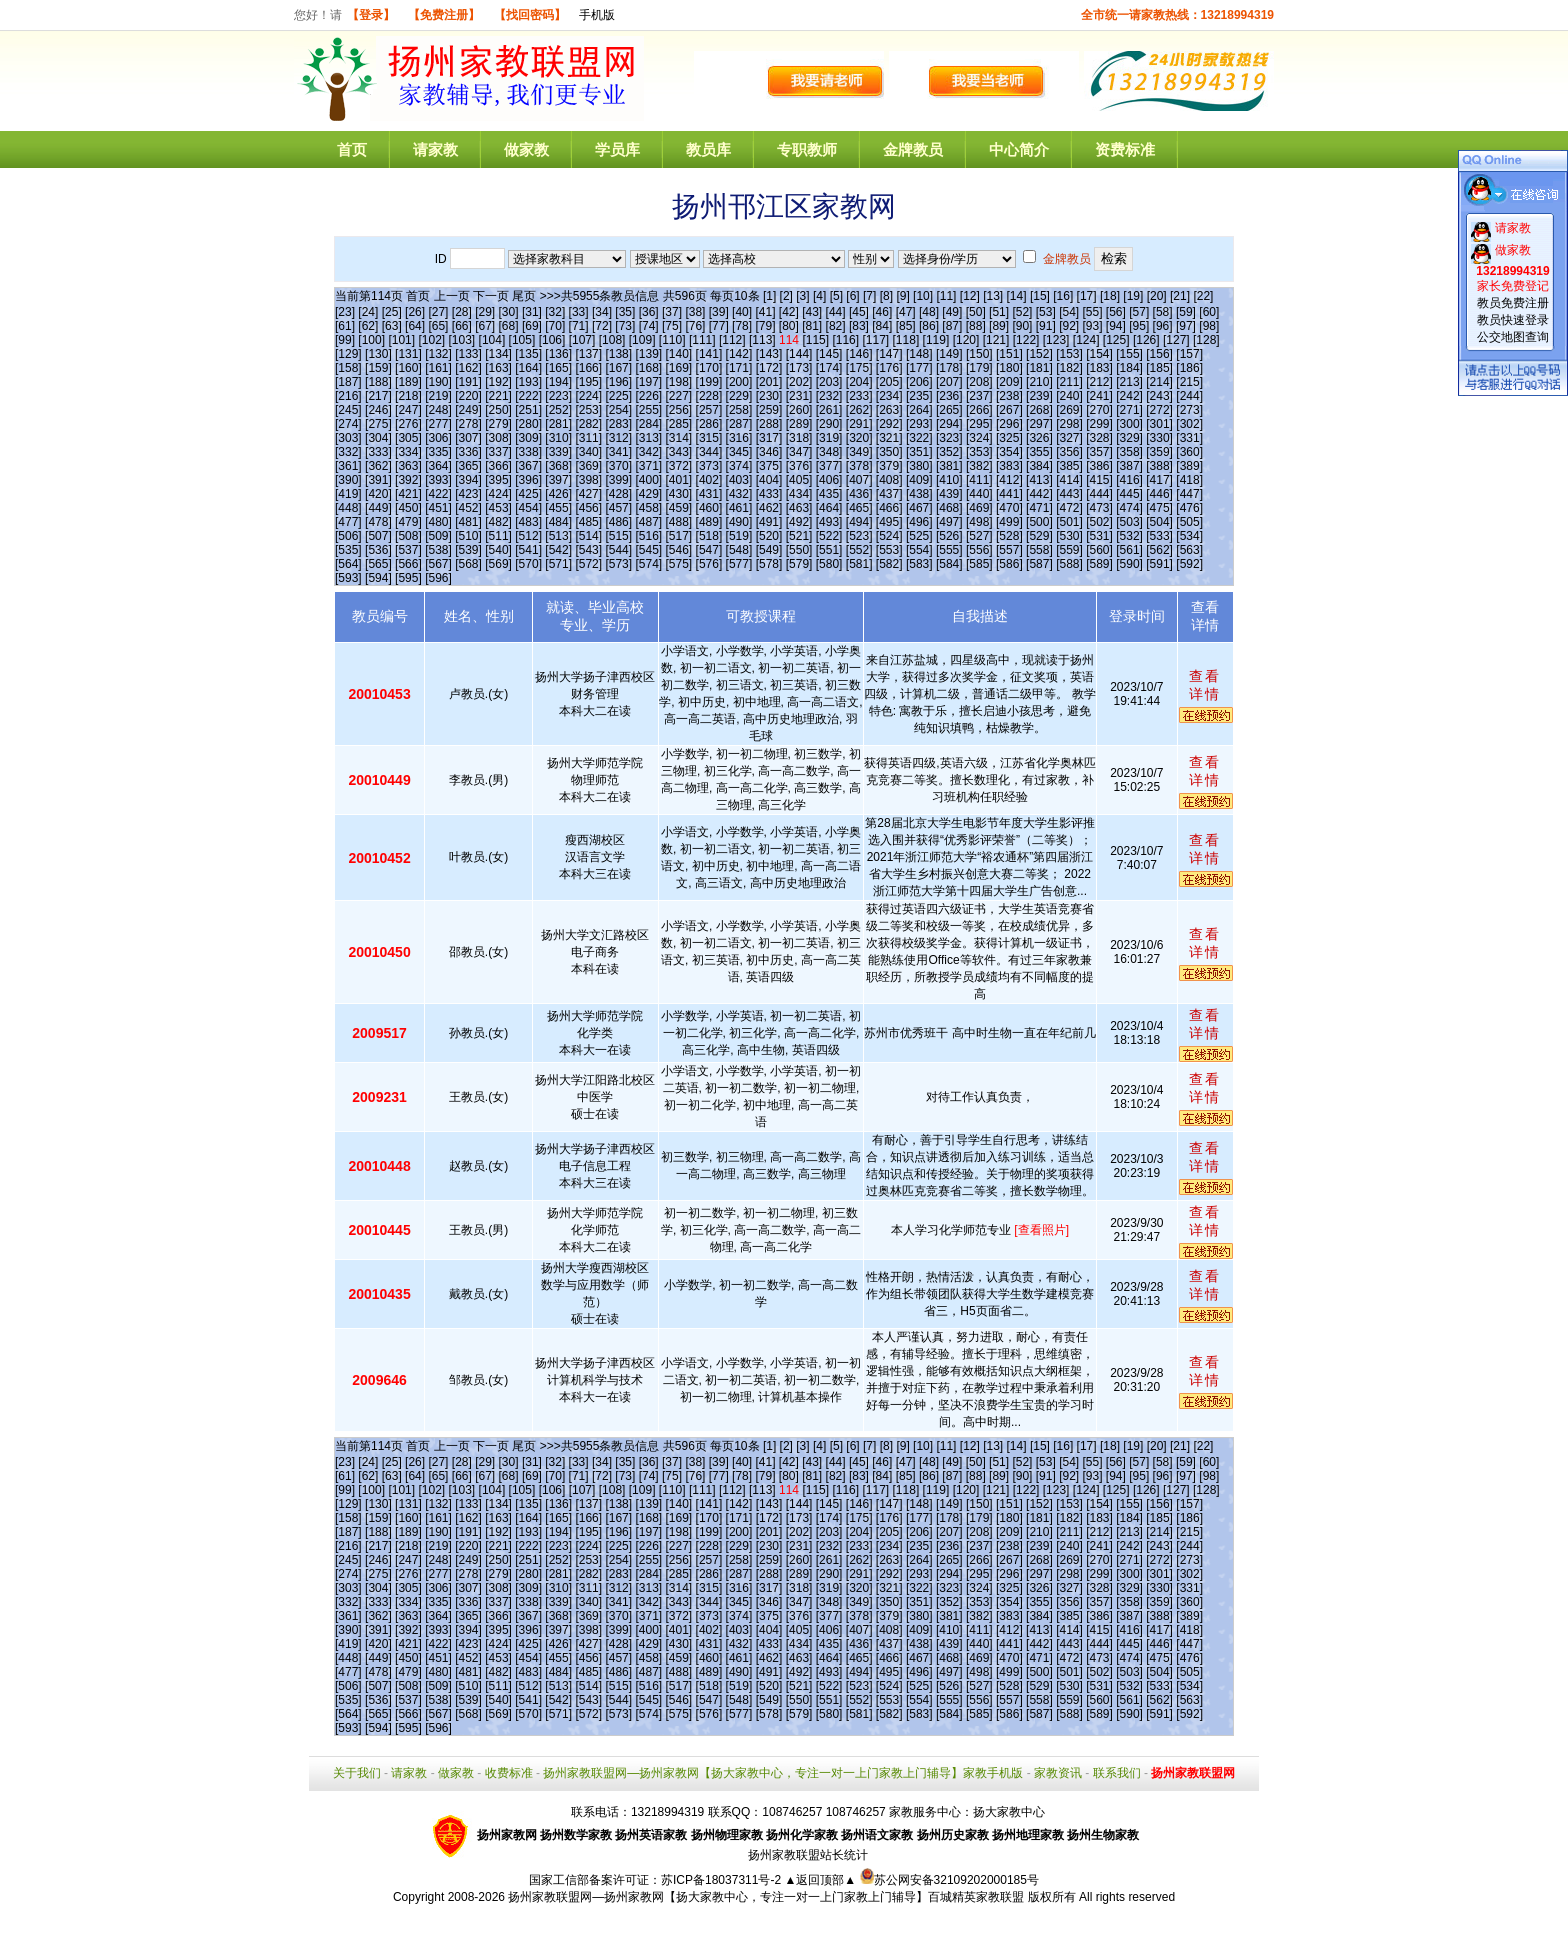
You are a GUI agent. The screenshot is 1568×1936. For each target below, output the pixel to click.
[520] (769, 536)
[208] (979, 382)
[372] (679, 466)
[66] (462, 326)
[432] (739, 494)
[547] (709, 550)
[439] (949, 494)
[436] (859, 494)
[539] (468, 550)
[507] (378, 536)
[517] (679, 536)
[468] (949, 508)
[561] (1129, 550)
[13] (993, 296)
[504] (1159, 522)
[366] (498, 466)
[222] (528, 396)
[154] (1099, 354)
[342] (648, 452)
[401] (679, 480)
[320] (859, 438)
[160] (408, 368)
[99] (345, 340)
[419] (348, 494)
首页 (352, 149)
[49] (952, 312)
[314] (679, 438)
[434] (799, 494)
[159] (378, 368)
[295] (979, 424)
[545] (648, 550)
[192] (498, 382)
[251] (528, 410)
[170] (709, 368)
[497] (949, 522)
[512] (528, 536)
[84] (882, 326)
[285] (679, 424)
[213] (1129, 382)
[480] (438, 522)
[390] (348, 480)
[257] (709, 410)
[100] (371, 340)
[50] (976, 312)
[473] (1099, 508)
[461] (739, 508)
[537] (408, 550)
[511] (498, 536)
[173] (799, 368)
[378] (859, 466)
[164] (528, 368)
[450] (408, 508)
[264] (919, 410)
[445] (1129, 494)
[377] (829, 466)
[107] (582, 340)
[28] (462, 312)
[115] (815, 340)
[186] (1189, 368)
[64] (415, 326)
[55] (1093, 312)
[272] (1159, 410)
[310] (558, 438)
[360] (1189, 452)
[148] (919, 354)
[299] (1099, 424)
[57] (1139, 312)
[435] (829, 494)
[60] (1209, 312)
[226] (648, 396)
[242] (1129, 396)
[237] (979, 396)
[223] (558, 396)
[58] (1163, 312)
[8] (886, 296)
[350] (889, 452)
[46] (882, 312)
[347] (799, 452)
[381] (949, 466)
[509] (438, 536)
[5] (836, 296)
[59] (1186, 312)
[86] (929, 326)
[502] (1099, 522)
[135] (528, 354)
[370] (618, 466)
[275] (378, 424)
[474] (1129, 508)
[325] (1009, 438)
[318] (799, 438)
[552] (859, 550)
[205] (889, 382)
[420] (378, 494)
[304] (378, 438)
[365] (468, 466)
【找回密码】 (530, 15)
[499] (1009, 522)
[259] (769, 410)
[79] (765, 326)
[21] (1180, 296)
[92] (1069, 326)
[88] (976, 326)
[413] (1039, 480)
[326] (1039, 438)
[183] (1099, 368)
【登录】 (371, 15)
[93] (1093, 326)
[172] (769, 368)
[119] (936, 340)
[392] (408, 480)
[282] (588, 424)
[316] (739, 438)
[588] (1069, 564)
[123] (1056, 340)
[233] (859, 396)
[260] (799, 410)
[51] (999, 312)
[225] (618, 396)
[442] (1039, 494)
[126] (1146, 340)
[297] (1039, 424)
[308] (498, 438)
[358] (1129, 452)
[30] (509, 312)
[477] (348, 522)
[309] (528, 438)
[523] (859, 536)
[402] (709, 480)
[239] (1039, 396)
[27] (438, 312)
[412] (1009, 480)
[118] (906, 340)
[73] (625, 326)
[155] (1129, 354)
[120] (966, 340)
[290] (829, 424)
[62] (368, 326)
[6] (852, 296)
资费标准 (1125, 149)
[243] (1159, 396)
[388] (1159, 466)
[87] (952, 326)
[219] (438, 396)
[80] (789, 326)
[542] (558, 550)
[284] (648, 424)
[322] (919, 438)
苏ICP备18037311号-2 (722, 1880)
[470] (1009, 508)
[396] (528, 480)
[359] (1159, 452)
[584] (949, 564)
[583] (919, 564)
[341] (618, 452)
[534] (1189, 536)
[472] (1069, 508)
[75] (672, 326)
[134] (498, 354)
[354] (1009, 452)
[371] (648, 466)
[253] (588, 410)
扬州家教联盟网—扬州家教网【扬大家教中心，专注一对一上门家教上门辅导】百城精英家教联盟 (766, 1897)
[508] (408, 536)
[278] (468, 424)
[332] (348, 452)
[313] (648, 438)
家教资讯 (1058, 1773)
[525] (919, 536)
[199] (709, 382)
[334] (408, 452)
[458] (648, 508)
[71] (579, 326)
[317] (769, 438)
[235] (919, 396)
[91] (1046, 326)
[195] (588, 382)
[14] (1017, 296)
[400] (648, 480)
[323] (949, 438)
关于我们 (357, 1773)
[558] (1039, 550)
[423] (468, 494)
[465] (859, 508)
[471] (1039, 508)
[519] (739, 536)
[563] (1189, 550)
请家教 (435, 149)
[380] (919, 466)
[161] (438, 368)
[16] (1063, 296)
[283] (618, 424)
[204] (859, 382)
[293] (919, 424)
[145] (829, 354)
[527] (979, 536)
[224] (588, 396)
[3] (802, 296)
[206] (919, 382)
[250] (498, 410)
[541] (528, 550)
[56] (1116, 312)
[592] (1189, 564)
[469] (979, 508)
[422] (438, 494)
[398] (588, 480)
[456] (588, 508)
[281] (558, 424)
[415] (1099, 480)
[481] (468, 522)
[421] (408, 494)
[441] (1009, 494)
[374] (739, 466)
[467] (919, 508)
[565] (378, 564)
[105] (522, 340)
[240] (1069, 396)
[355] (1039, 452)
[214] (1159, 382)
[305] (408, 438)
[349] (859, 452)
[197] (648, 382)
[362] (378, 466)
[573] (618, 564)
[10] (923, 296)
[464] (829, 508)
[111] (702, 340)
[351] (919, 452)
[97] (1186, 326)
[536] (378, 550)
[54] (1069, 312)
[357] (1099, 452)
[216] (348, 396)
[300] (1129, 424)
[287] (739, 424)
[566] (408, 564)
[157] (1189, 354)
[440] (979, 494)
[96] (1163, 326)
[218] (408, 396)
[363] (408, 466)
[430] (679, 494)
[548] (739, 550)
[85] (906, 326)
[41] (765, 312)
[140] (679, 354)
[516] (648, 536)
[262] (859, 410)
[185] (1159, 368)
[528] (1009, 536)
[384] (1039, 466)
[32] (555, 312)
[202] (799, 382)
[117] (875, 340)
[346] (769, 452)
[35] (625, 312)
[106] (552, 340)
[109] (642, 340)
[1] (769, 296)
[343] (679, 452)
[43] (812, 312)
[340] (588, 452)
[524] (889, 536)
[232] (829, 396)
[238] (1009, 396)
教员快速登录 (1513, 320)
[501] (1069, 522)
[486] (618, 522)
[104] (492, 340)
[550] (799, 550)
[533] (1159, 536)
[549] (769, 550)
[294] (949, 424)
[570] (528, 564)
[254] (618, 410)
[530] (1069, 536)
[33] (579, 312)
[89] (999, 326)
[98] (1209, 326)
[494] (859, 522)
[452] (468, 508)
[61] (345, 326)
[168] (648, 368)
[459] (679, 508)
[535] (348, 550)
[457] (618, 508)
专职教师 (807, 149)
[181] (1039, 368)
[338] (528, 452)
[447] (1189, 494)
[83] (859, 326)
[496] (919, 522)
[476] (1189, 508)
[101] (401, 340)
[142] (739, 354)
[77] (719, 326)
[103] (462, 340)
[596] (438, 578)
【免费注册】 (444, 15)
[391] (378, 480)
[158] (348, 368)
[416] (1129, 480)
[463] (799, 508)
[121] (996, 340)
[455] (558, 508)
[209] (1009, 382)
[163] (498, 368)
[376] (799, 466)
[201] (769, 382)
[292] (889, 424)
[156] (1159, 354)
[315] (709, 438)
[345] (739, 452)
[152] (1039, 354)
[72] (602, 326)
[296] (1009, 424)
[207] (949, 382)
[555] (949, 550)
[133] (468, 354)
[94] (1116, 326)
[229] (739, 396)
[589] (1099, 564)
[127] (1176, 340)
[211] (1069, 382)
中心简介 (1019, 149)
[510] (468, 536)
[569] (498, 564)
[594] (378, 578)
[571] (558, 564)
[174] (829, 368)
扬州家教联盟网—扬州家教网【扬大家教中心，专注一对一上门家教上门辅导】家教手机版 (783, 1773)
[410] (949, 480)
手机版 (597, 15)
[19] (1133, 296)
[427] (588, 494)
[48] (929, 312)
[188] (378, 382)
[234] (889, 396)
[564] (348, 564)
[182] (1069, 368)
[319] (829, 438)
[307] (468, 438)
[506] (348, 536)
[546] (679, 550)
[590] (1129, 564)
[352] (949, 452)
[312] (618, 438)
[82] (836, 326)
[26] (415, 312)
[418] (1189, 480)
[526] (949, 536)
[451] (438, 508)
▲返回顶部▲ (820, 1880)
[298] (1069, 424)
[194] (558, 382)
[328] (1099, 438)
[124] (1086, 340)
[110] (672, 340)
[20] (1157, 296)
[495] (889, 522)
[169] (679, 368)
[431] (709, 494)
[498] (979, 522)
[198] (679, 382)
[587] (1039, 564)
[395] (498, 480)
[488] (679, 522)
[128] (1206, 340)
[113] (762, 340)
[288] (769, 424)
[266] (979, 410)
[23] (345, 312)
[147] (889, 354)
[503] (1129, 522)
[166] (588, 368)
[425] (528, 494)
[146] (859, 354)
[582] (889, 564)
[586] (1009, 564)
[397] (558, 480)
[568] (468, 564)
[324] (979, 438)
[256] (679, 410)
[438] (919, 494)
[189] (408, 382)
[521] (799, 536)
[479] (408, 522)
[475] (1159, 508)
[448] (348, 508)
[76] (695, 326)
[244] (1189, 396)
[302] (1189, 424)
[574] (648, 564)
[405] (799, 480)
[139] (648, 354)
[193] (528, 382)
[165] (558, 368)
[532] (1129, 536)
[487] (648, 522)
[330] (1159, 438)
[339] (558, 452)
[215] (1189, 382)
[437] (889, 494)
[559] (1069, 550)
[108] (612, 340)
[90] (1022, 326)
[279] (498, 424)
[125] (1116, 340)
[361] (348, 466)
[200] (739, 382)
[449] (378, 508)
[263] (889, 410)
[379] (889, 466)
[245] (348, 410)
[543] (588, 550)
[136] (558, 354)
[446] (1159, 494)
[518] (709, 536)
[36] (649, 312)
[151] (1009, 354)
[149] (949, 354)
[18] (1110, 296)
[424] (498, 494)
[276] (408, 424)
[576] (709, 564)
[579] (799, 564)
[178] (949, 368)
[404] (769, 480)
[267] (1009, 410)
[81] (812, 326)
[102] (431, 340)
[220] (468, 396)
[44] (836, 312)
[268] (1039, 410)
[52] (1022, 312)
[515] (618, 536)
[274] (348, 424)
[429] (648, 494)
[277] (438, 424)
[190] (438, 382)
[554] (919, 550)
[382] (979, 466)
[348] (829, 452)
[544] (618, 550)
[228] (709, 396)
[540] (498, 550)
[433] (769, 494)
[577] (739, 564)
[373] (709, 466)
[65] (438, 326)
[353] (979, 452)
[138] (618, 354)
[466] (889, 508)
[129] (348, 354)
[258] (739, 410)
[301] (1159, 424)
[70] (555, 326)
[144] (799, 354)
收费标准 (509, 1773)
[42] (789, 312)
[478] (378, 522)
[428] (618, 494)
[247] (408, 410)
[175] (859, 368)
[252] (558, 410)
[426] (558, 494)
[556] (979, 550)
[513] (558, 536)
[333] (378, 452)
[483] (528, 522)
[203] (829, 382)
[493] (829, 522)
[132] (438, 354)
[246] (378, 410)
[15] (1040, 296)
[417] (1159, 480)
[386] (1099, 466)
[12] (970, 296)
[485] (588, 522)
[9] (902, 296)
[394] (468, 480)
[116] (845, 340)
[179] (979, 368)
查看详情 (1205, 685)
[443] (1069, 494)
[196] (618, 382)
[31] (532, 312)
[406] (829, 480)
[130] (378, 354)
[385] (1069, 466)
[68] (509, 326)
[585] (979, 564)
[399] (618, 480)
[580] (829, 564)
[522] (829, 536)
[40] (742, 312)
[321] (889, 438)
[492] (799, 522)
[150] (979, 354)
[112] (732, 340)
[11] (946, 296)
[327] (1069, 438)
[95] (1139, 326)
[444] (1099, 494)
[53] (1046, 312)
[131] (408, 354)
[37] (672, 312)
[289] (799, 424)
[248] (438, 410)
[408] (889, 480)
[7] (869, 296)
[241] (1099, 396)
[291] (859, 424)
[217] (378, 396)
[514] (588, 536)
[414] (1069, 480)
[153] (1069, 354)
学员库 (617, 149)
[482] (498, 522)
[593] (348, 578)
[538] (438, 550)
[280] (528, 424)
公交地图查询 (1513, 337)
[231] (799, 396)
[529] (1039, 536)
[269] (1069, 410)
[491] (769, 522)
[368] (558, 466)
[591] (1159, 564)
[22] (1203, 296)
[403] (739, 480)
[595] (408, 578)
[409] (919, 480)
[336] (468, 452)
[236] (949, 396)
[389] (1189, 466)
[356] (1069, 452)
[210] (1039, 382)
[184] (1129, 368)
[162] (468, 368)
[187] (348, 382)
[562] (1159, 550)
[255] (648, 410)
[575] (679, 564)
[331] (1189, 438)
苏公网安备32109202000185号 (949, 1880)
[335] (438, 452)
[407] (859, 480)
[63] (392, 326)
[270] (1099, 410)
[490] (739, 522)
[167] (618, 368)
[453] (498, 508)
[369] (588, 466)
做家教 (526, 149)
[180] (1009, 368)
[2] (786, 296)
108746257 (856, 1812)
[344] (709, 452)
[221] (498, 396)
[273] (1189, 410)
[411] (979, 480)
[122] (1026, 340)
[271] (1129, 410)
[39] (719, 312)
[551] (829, 550)
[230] (769, 396)
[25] (392, 312)
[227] (679, 396)
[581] (859, 564)
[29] (485, 312)
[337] (498, 452)
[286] (709, 424)
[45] (859, 312)
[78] (742, 326)
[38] (695, 312)
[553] (889, 550)
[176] (889, 368)
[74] (649, 326)
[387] (1129, 466)
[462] (769, 508)
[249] (468, 410)
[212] (1099, 382)
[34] (602, 312)
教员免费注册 (1513, 303)
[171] (739, 368)
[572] (588, 564)
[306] (438, 438)
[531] (1099, 536)
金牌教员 (913, 149)
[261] (829, 410)
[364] (438, 466)
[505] (1189, 522)
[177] (919, 368)
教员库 (708, 149)
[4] (819, 296)
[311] (588, 438)
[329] (1129, 438)
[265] (949, 410)
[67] (485, 326)
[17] (1087, 296)
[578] (769, 564)
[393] (438, 480)
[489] (709, 522)
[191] (468, 382)
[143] (769, 354)
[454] (528, 508)
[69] (532, 326)
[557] (1009, 550)
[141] (709, 354)
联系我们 (1117, 1773)
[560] (1099, 550)
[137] (588, 354)
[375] (769, 466)
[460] (709, 508)
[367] (528, 466)
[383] (1009, 466)
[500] (1039, 522)
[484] (558, 522)
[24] (368, 312)
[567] (438, 564)
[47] (906, 312)
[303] (348, 438)
